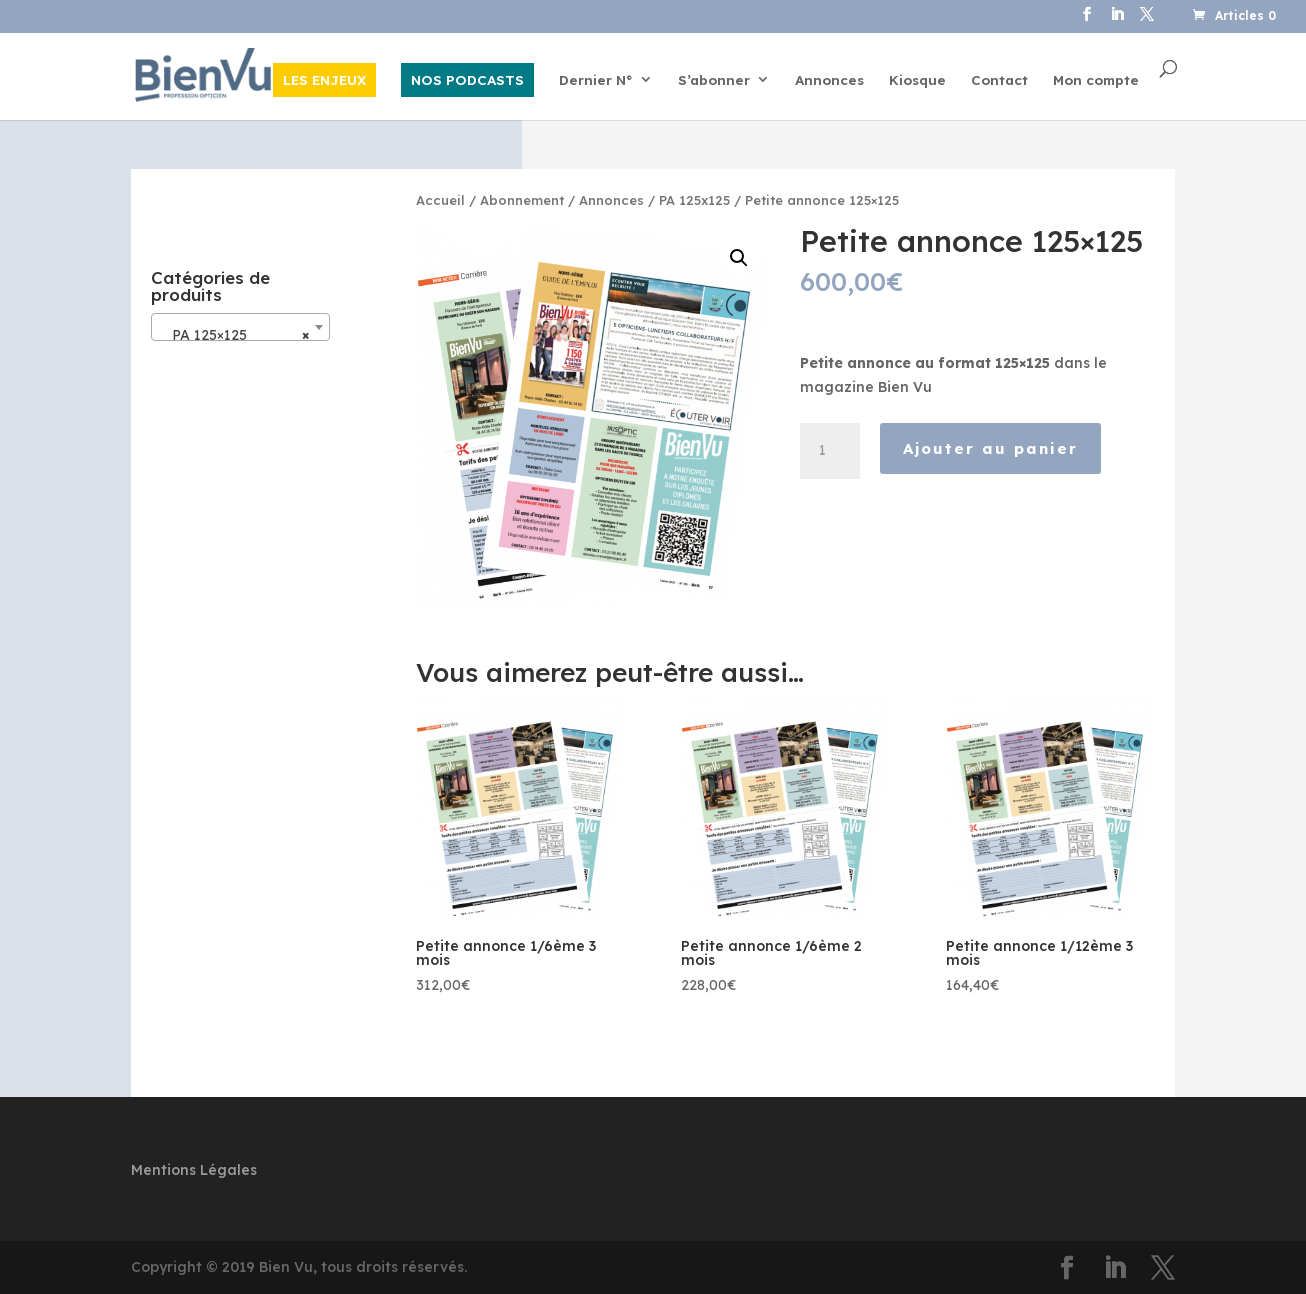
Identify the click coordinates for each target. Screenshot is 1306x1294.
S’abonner (714, 80)
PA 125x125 (694, 200)
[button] (739, 258)
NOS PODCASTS (467, 79)
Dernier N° (596, 80)
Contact (999, 80)
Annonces (829, 80)
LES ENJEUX (324, 79)
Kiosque (917, 80)
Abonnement (522, 200)
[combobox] (241, 327)
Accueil (440, 200)
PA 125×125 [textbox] (235, 335)
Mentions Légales (194, 1170)
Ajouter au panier (990, 448)
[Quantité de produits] (830, 451)
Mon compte (1096, 80)
